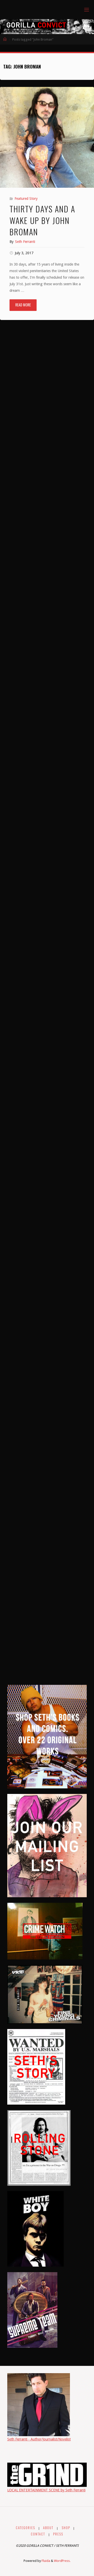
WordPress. (62, 2561)
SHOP (66, 2527)
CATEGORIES (25, 2527)
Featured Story (26, 199)
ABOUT (48, 2527)
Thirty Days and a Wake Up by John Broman (42, 220)
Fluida (45, 2561)
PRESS (58, 2534)
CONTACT (38, 2534)
